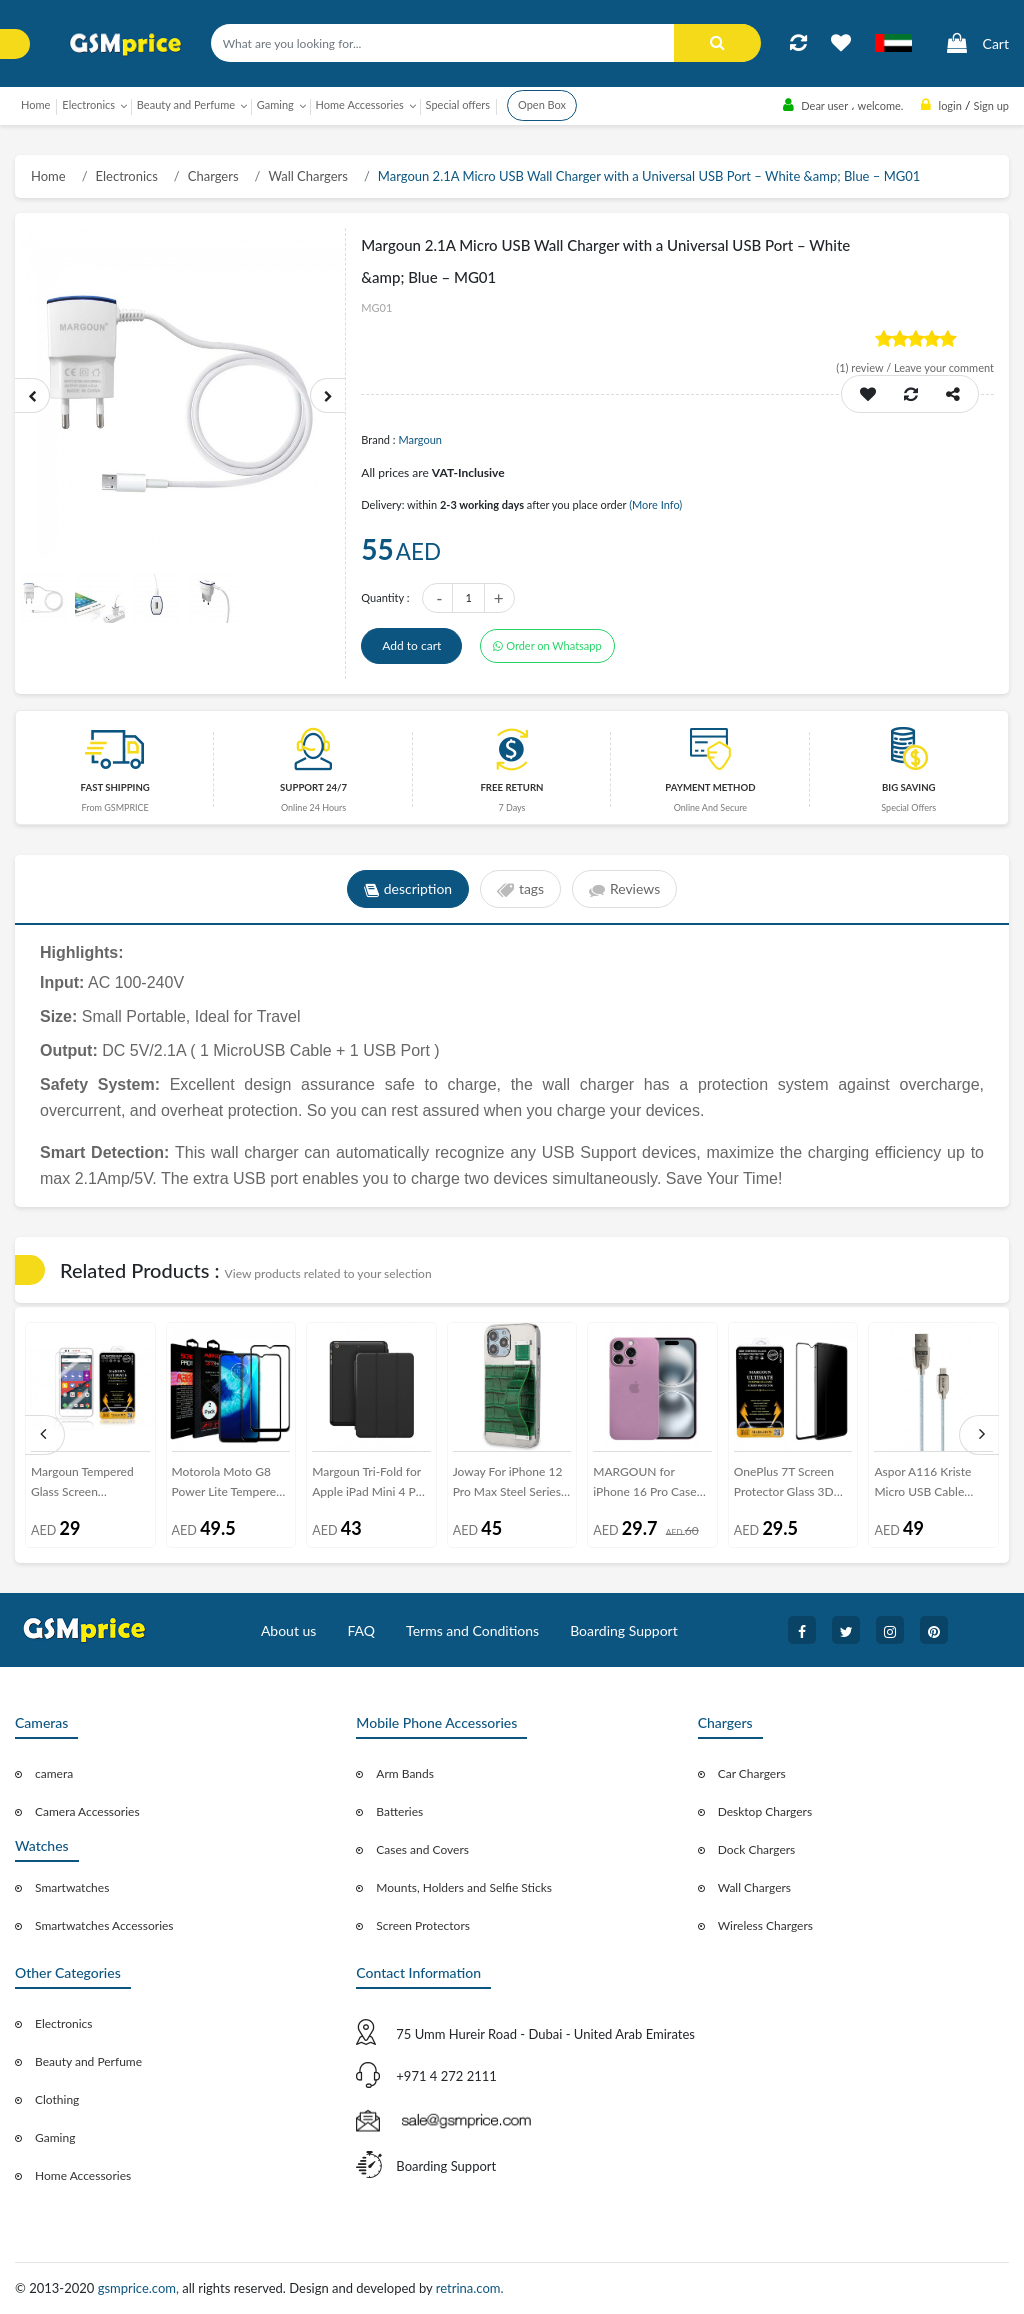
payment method (710, 787)
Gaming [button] (275, 104)
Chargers (213, 176)
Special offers (458, 104)
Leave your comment (944, 367)
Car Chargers (752, 1773)
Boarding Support (624, 1630)
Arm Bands (405, 1773)
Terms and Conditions (472, 1630)
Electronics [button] (88, 104)
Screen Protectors (423, 1925)
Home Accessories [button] (360, 104)
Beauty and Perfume (88, 2061)
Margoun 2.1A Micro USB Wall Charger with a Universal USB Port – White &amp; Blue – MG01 (649, 176)
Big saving (909, 787)
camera (54, 1773)
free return (511, 787)
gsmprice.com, (140, 2288)
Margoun (420, 439)
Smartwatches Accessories (104, 1925)
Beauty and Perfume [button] (186, 104)
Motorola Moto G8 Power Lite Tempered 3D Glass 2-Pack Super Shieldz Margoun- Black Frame (227, 1485)
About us (289, 1630)
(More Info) (655, 504)
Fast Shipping (115, 787)
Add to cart (411, 645)
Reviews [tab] (624, 890)
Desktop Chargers (765, 1811)
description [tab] (407, 890)
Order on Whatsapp (547, 645)
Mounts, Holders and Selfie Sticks (464, 1887)
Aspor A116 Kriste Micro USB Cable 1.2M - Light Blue (922, 1485)
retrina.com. (470, 2288)
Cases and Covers (422, 1849)
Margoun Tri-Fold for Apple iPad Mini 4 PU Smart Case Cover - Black (368, 1485)
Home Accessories (83, 2175)
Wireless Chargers (765, 1925)
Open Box (542, 104)
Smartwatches (72, 1887)
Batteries (399, 1811)
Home (35, 104)
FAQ (361, 1630)
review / (865, 367)
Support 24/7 (313, 787)
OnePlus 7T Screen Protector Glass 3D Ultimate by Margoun (790, 1485)
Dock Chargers (757, 1849)
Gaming (55, 2137)
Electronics (127, 176)
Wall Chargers (307, 176)
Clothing (57, 2099)
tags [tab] (520, 890)
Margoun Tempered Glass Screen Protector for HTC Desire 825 (82, 1485)
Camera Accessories (87, 1811)
